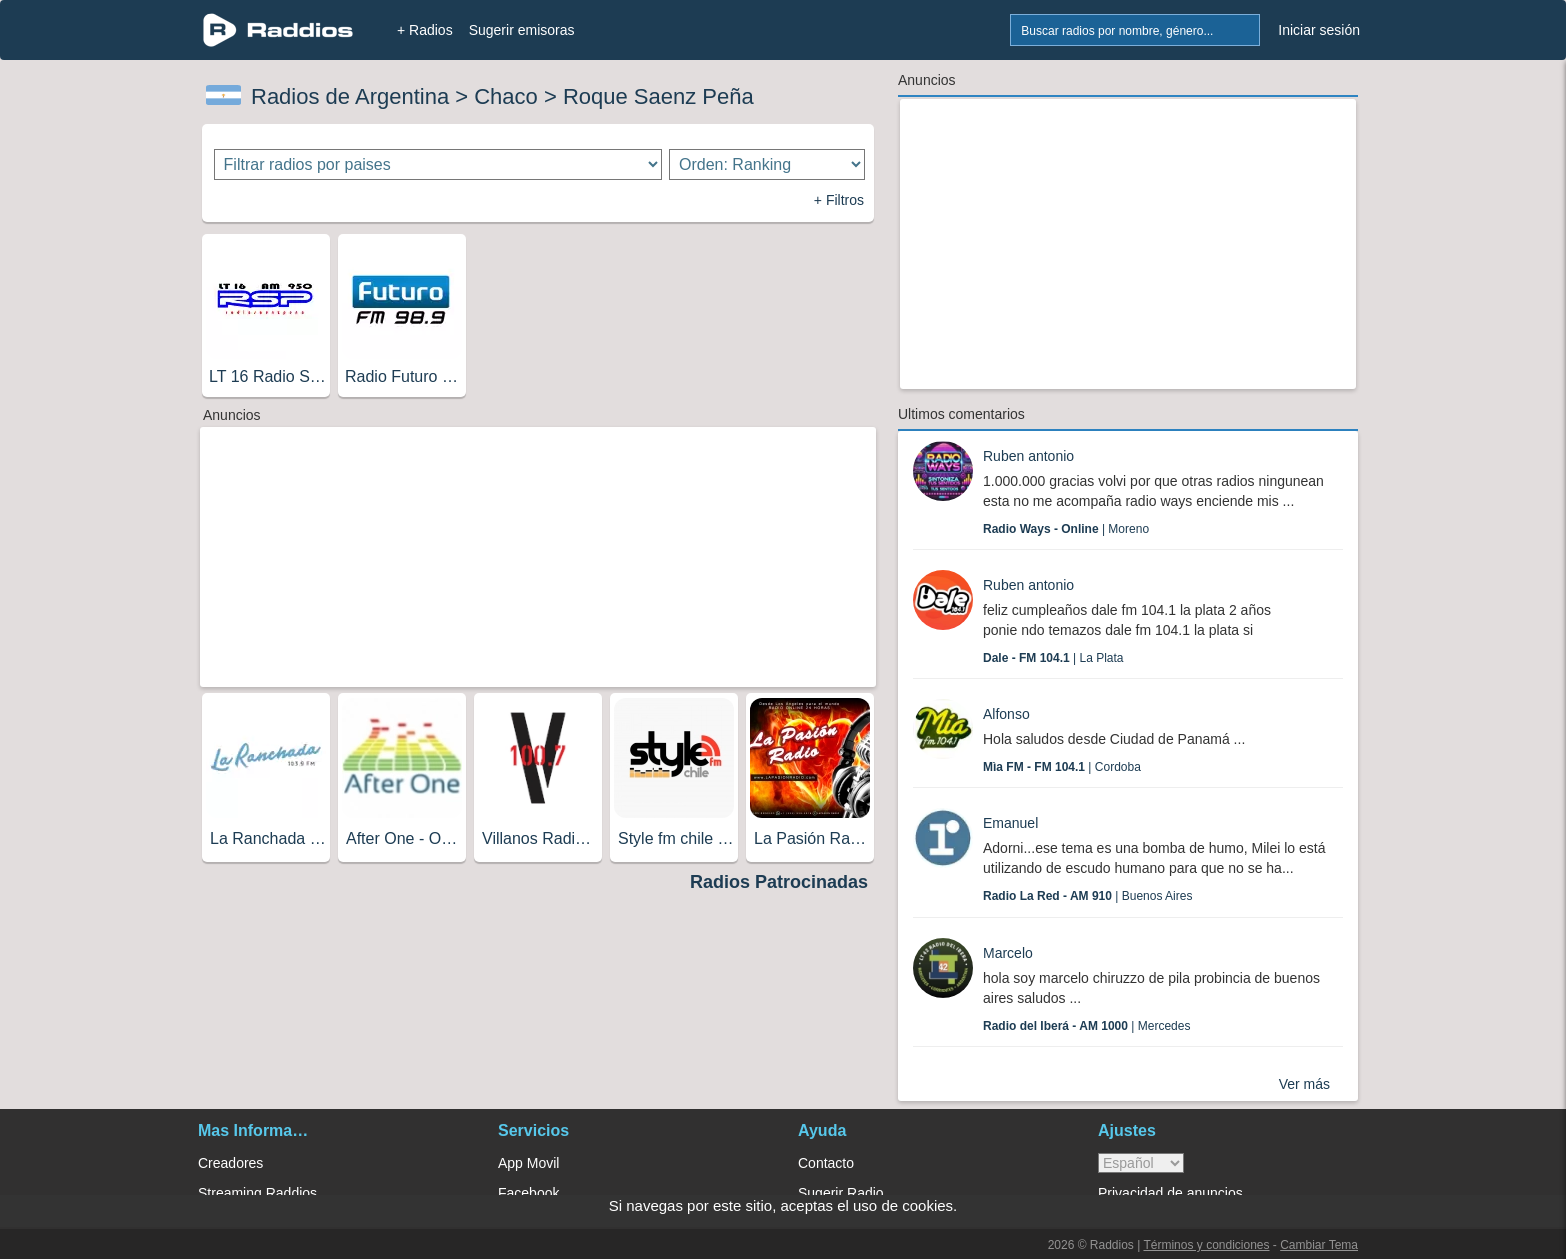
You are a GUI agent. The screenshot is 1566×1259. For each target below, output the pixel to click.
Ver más (1304, 1084)
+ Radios (425, 30)
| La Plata (1053, 658)
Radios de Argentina (350, 96)
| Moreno (1066, 529)
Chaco (506, 96)
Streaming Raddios (257, 1193)
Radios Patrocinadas (779, 882)
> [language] (1141, 1163)
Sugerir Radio (841, 1193)
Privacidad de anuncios (1170, 1193)
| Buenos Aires (1087, 896)
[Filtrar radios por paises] (438, 164)
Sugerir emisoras (522, 30)
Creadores (230, 1163)
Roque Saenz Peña (658, 96)
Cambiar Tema (1319, 1245)
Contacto (826, 1163)
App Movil (528, 1163)
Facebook (528, 1193)
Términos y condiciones (1206, 1245)
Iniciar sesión (1319, 30)
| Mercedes (1086, 1026)
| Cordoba (1062, 767)
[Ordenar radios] (767, 164)
